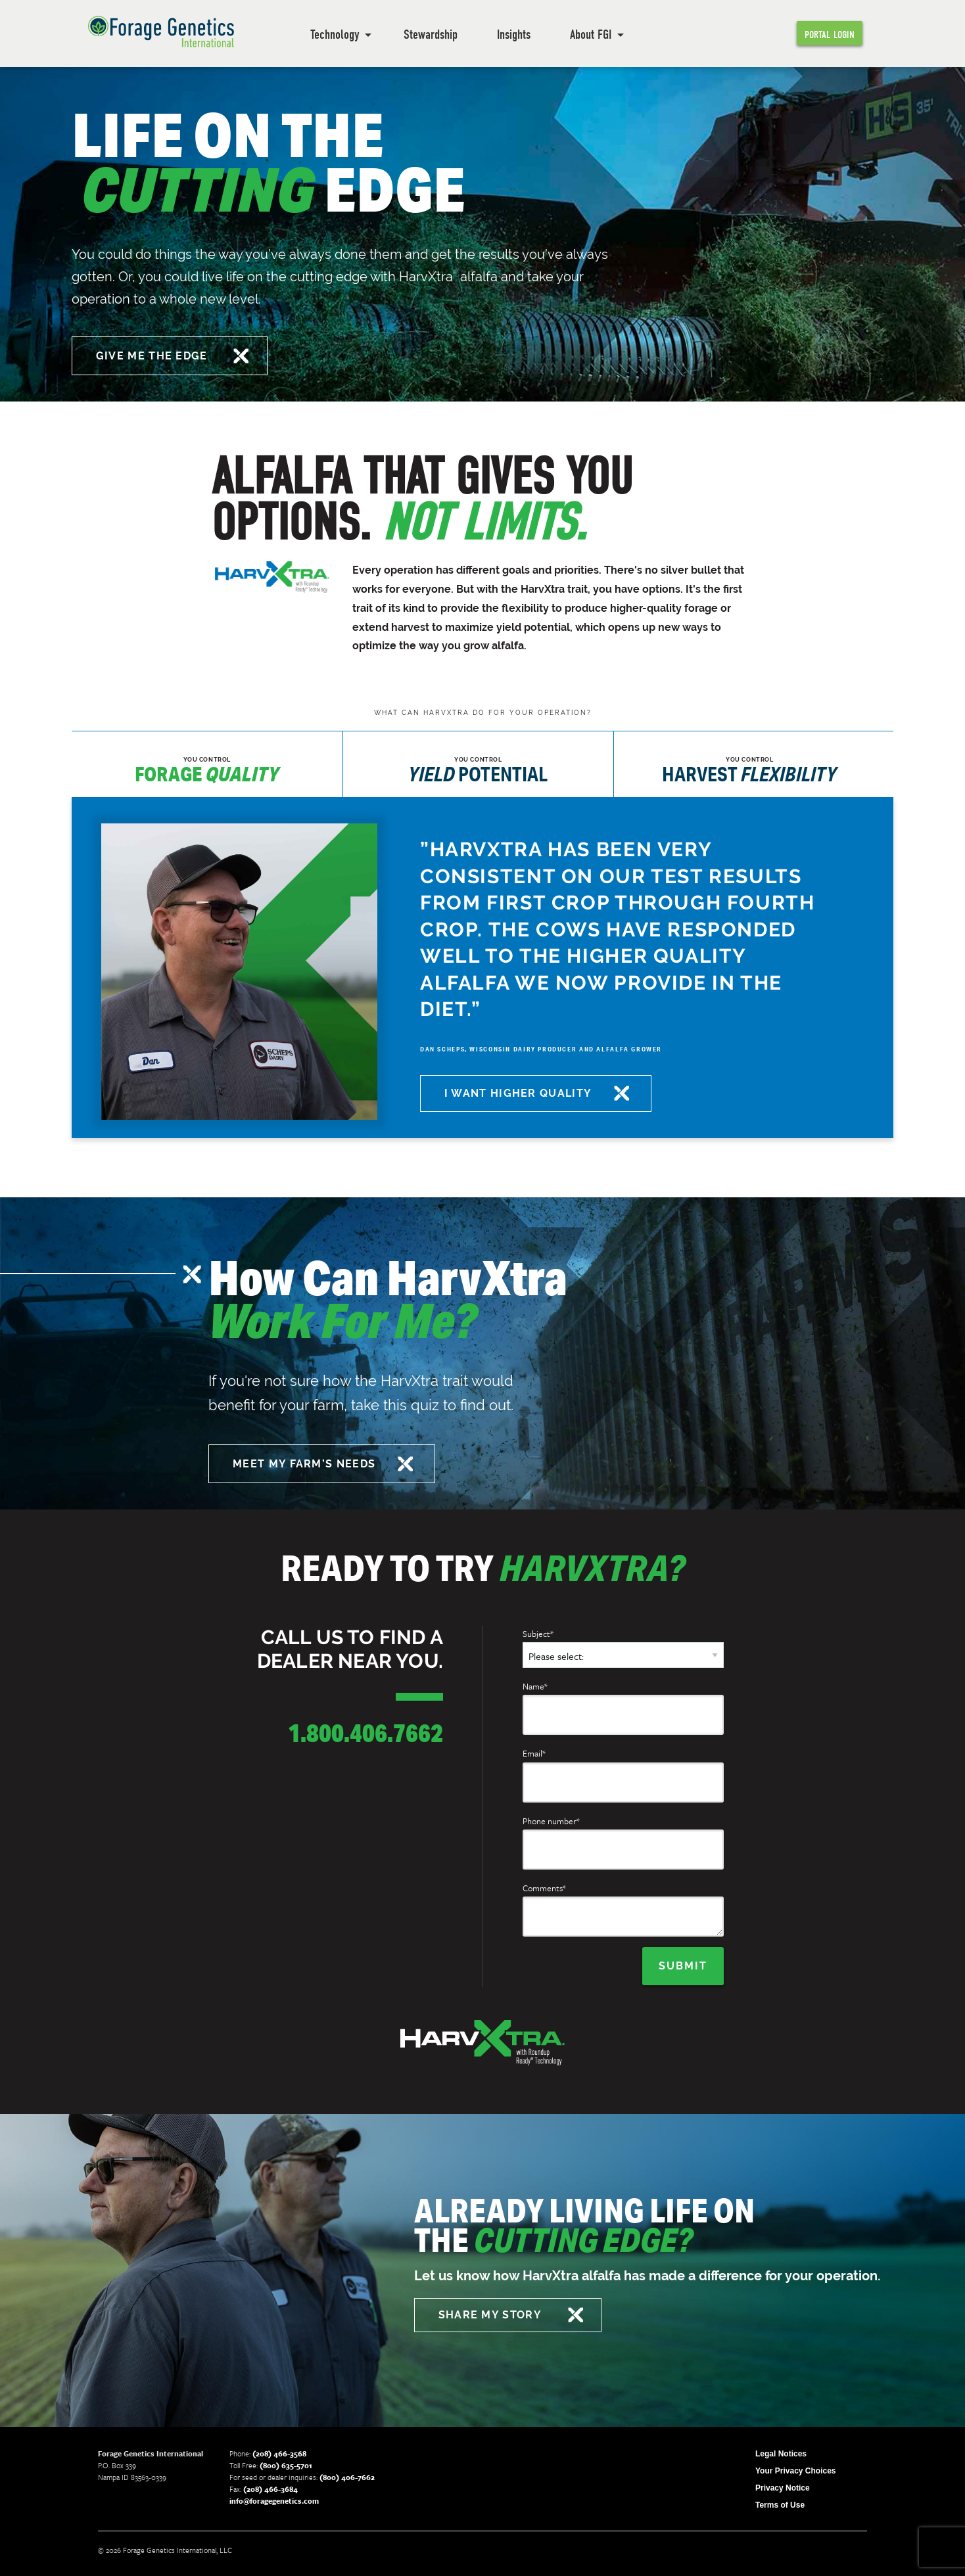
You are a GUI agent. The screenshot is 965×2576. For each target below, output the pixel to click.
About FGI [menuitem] (590, 34)
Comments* (544, 1888)
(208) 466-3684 (270, 2487)
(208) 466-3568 (279, 2452)
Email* (534, 1753)
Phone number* (551, 1821)
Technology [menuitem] (334, 34)
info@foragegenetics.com (274, 2499)
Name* (535, 1686)
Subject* (538, 1633)
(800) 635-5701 (286, 2464)
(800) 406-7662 (347, 2475)
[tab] (207, 764)
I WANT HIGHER (520, 1093)
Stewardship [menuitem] (431, 34)
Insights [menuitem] (513, 34)
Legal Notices (781, 2452)
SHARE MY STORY (492, 2313)
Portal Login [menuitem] (830, 35)
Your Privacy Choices (795, 2469)
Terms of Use (780, 2503)
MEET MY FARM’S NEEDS (306, 1464)
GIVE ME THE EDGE (154, 356)
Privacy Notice (782, 2486)
